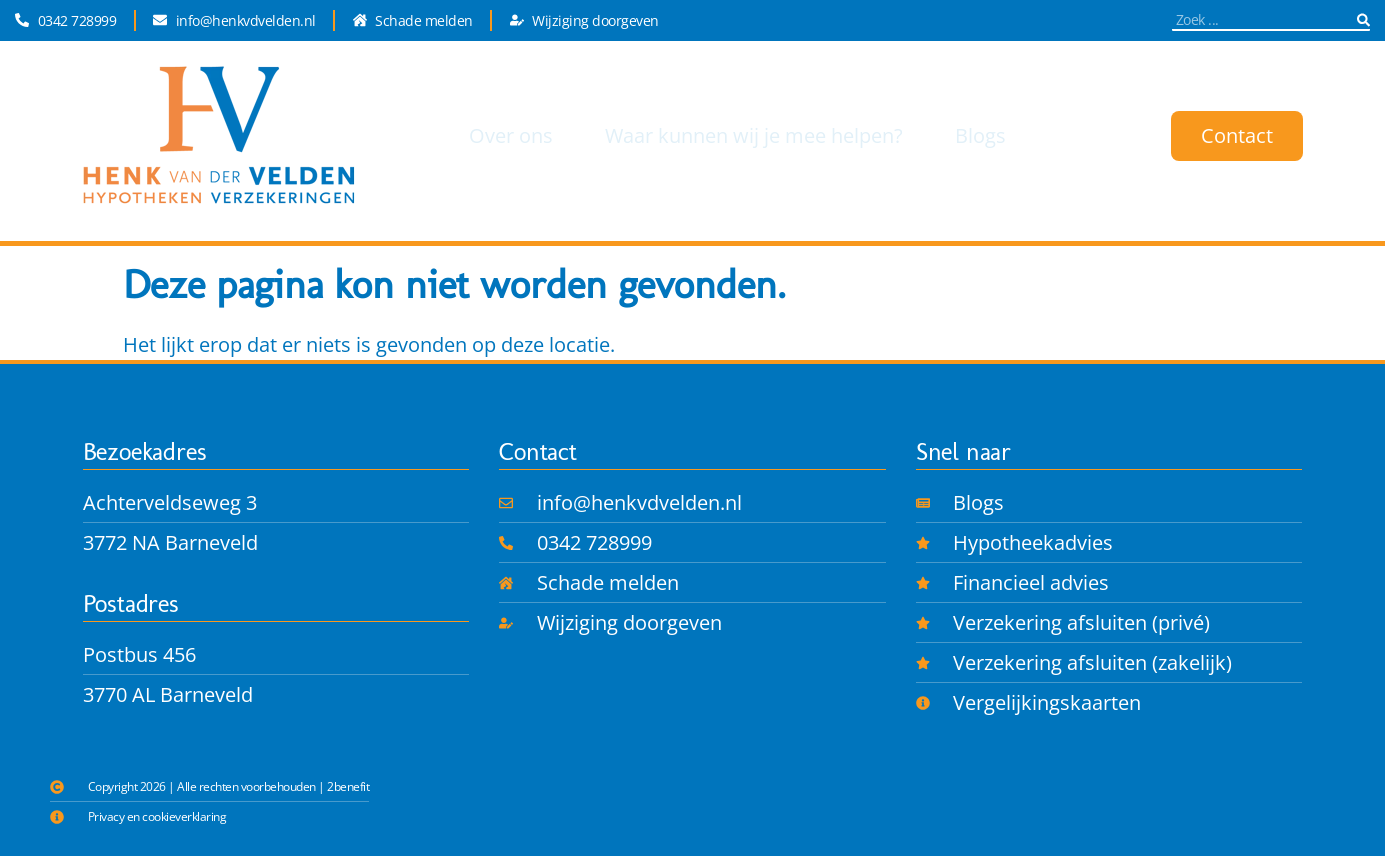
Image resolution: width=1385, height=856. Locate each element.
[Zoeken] (1363, 19)
